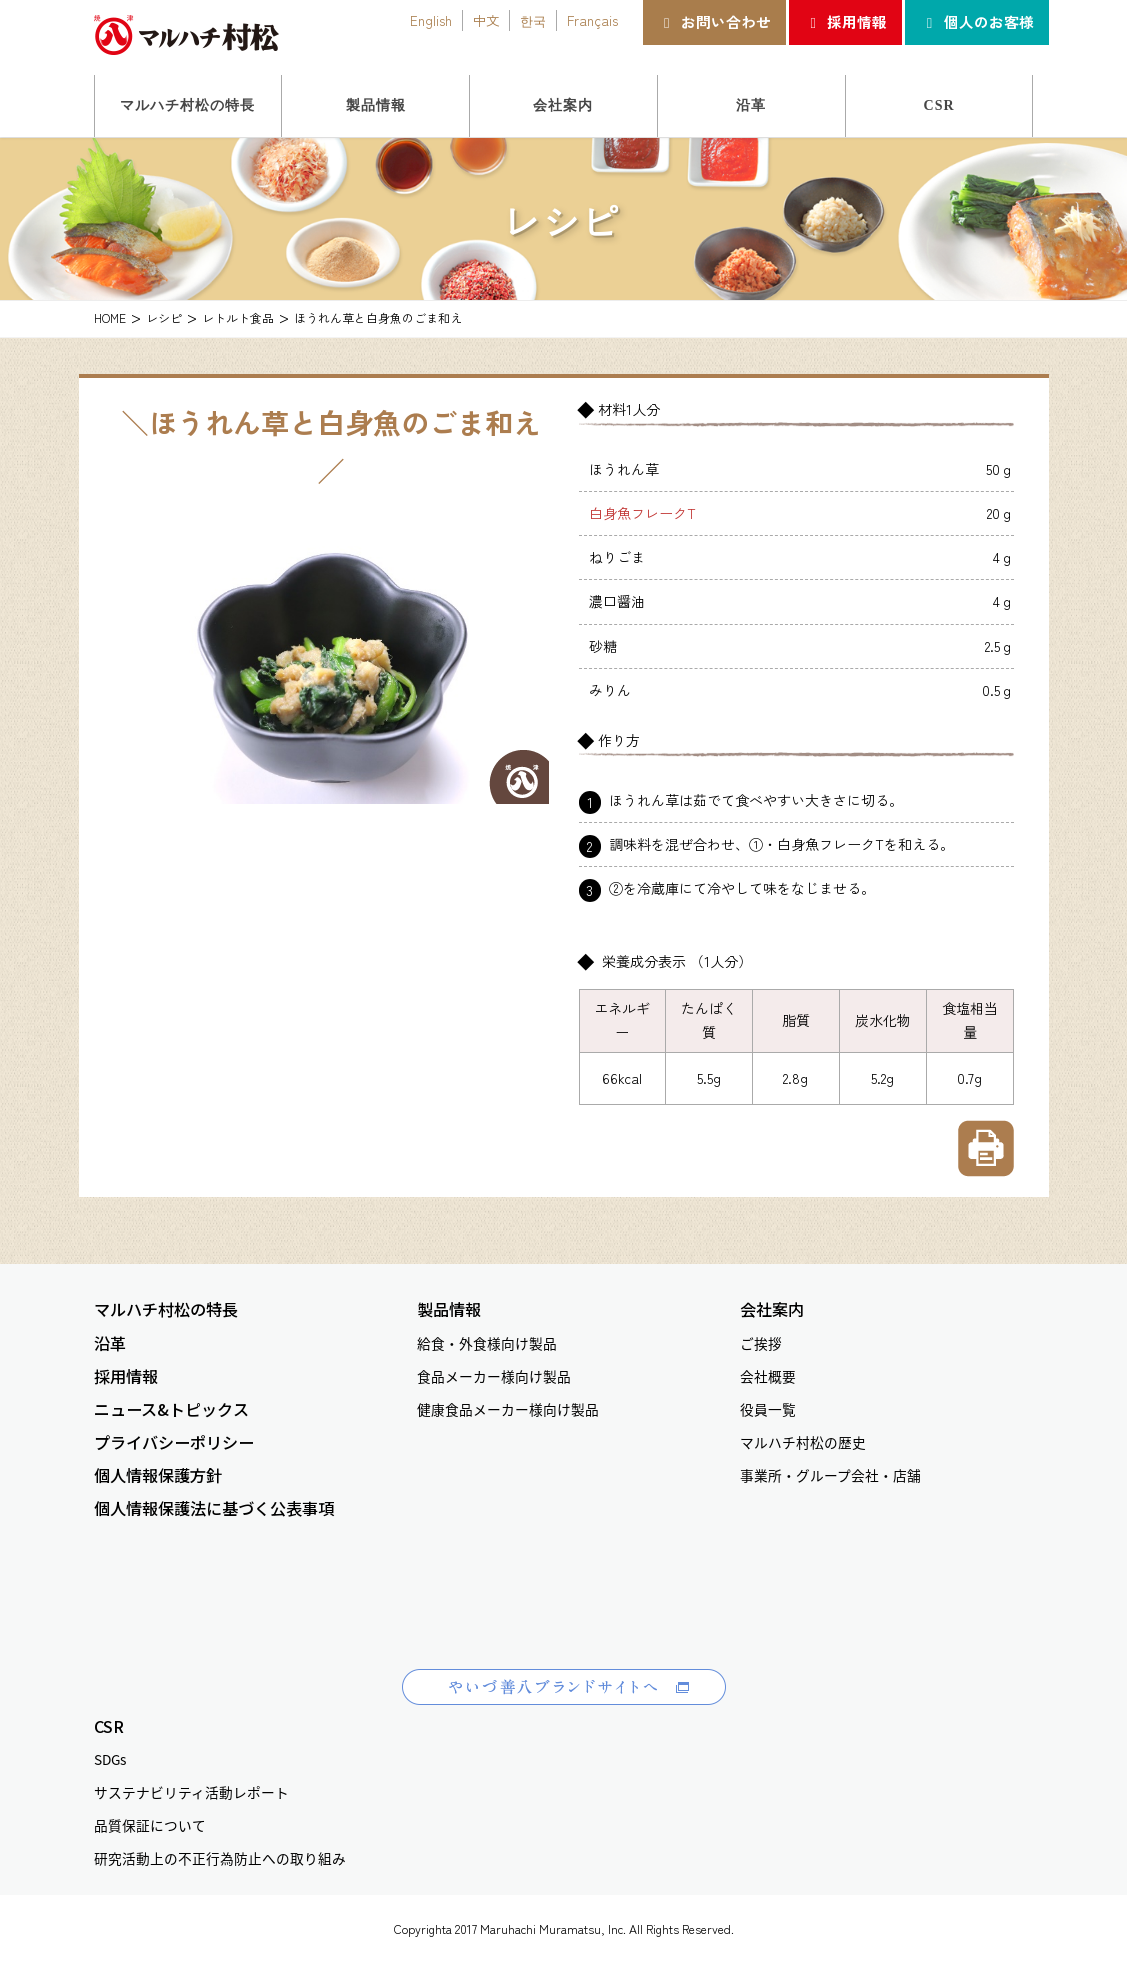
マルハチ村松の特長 (166, 1309)
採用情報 (845, 21)
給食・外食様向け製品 (487, 1343)
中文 (486, 20)
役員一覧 (768, 1409)
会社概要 (768, 1376)
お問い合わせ (714, 21)
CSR (109, 1726)
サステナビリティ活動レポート (191, 1792)
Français (592, 20)
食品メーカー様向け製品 (494, 1376)
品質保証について (150, 1825)
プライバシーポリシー (174, 1442)
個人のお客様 (976, 21)
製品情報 (449, 1309)
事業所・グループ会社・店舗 (830, 1475)
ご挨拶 (761, 1343)
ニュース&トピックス (171, 1409)
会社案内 (772, 1309)
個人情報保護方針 (158, 1475)
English (431, 20)
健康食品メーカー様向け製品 (508, 1409)
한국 (533, 20)
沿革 (110, 1343)
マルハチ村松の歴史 (803, 1442)
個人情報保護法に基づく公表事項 (214, 1508)
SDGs (110, 1759)
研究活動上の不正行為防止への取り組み (220, 1858)
